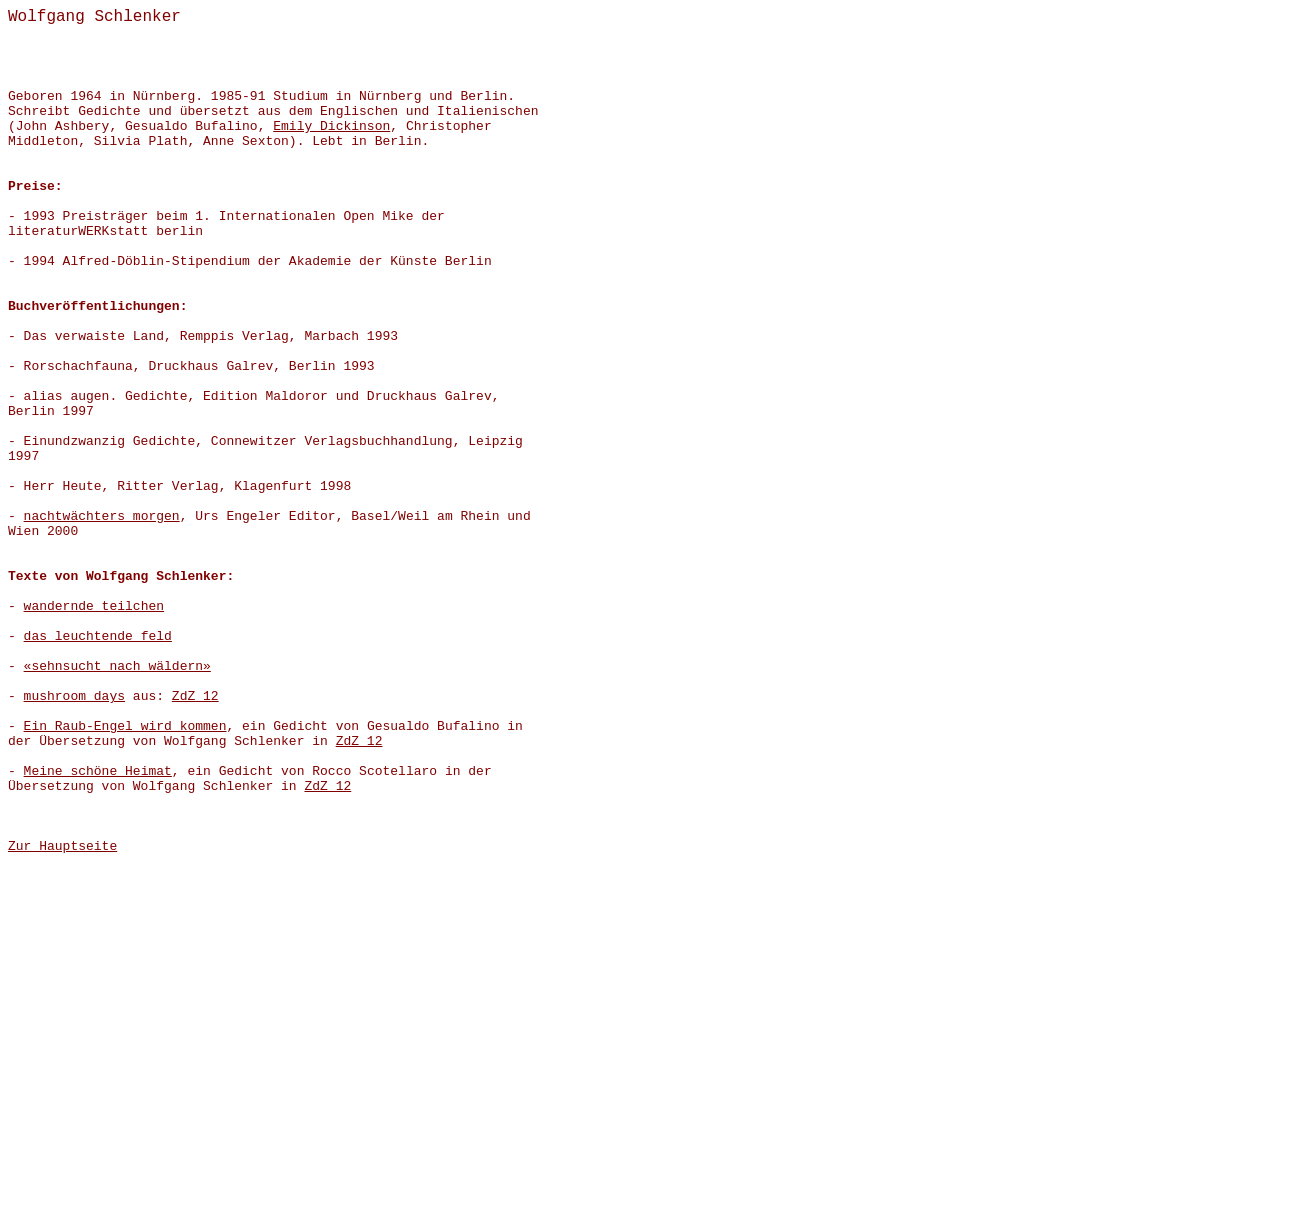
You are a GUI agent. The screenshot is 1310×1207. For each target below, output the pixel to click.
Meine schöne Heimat (98, 771)
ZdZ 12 (195, 696)
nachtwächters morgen (102, 516)
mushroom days (74, 696)
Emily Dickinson (331, 126)
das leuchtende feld (98, 636)
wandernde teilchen (94, 606)
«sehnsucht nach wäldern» (117, 666)
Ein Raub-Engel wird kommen (125, 726)
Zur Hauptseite (62, 846)
